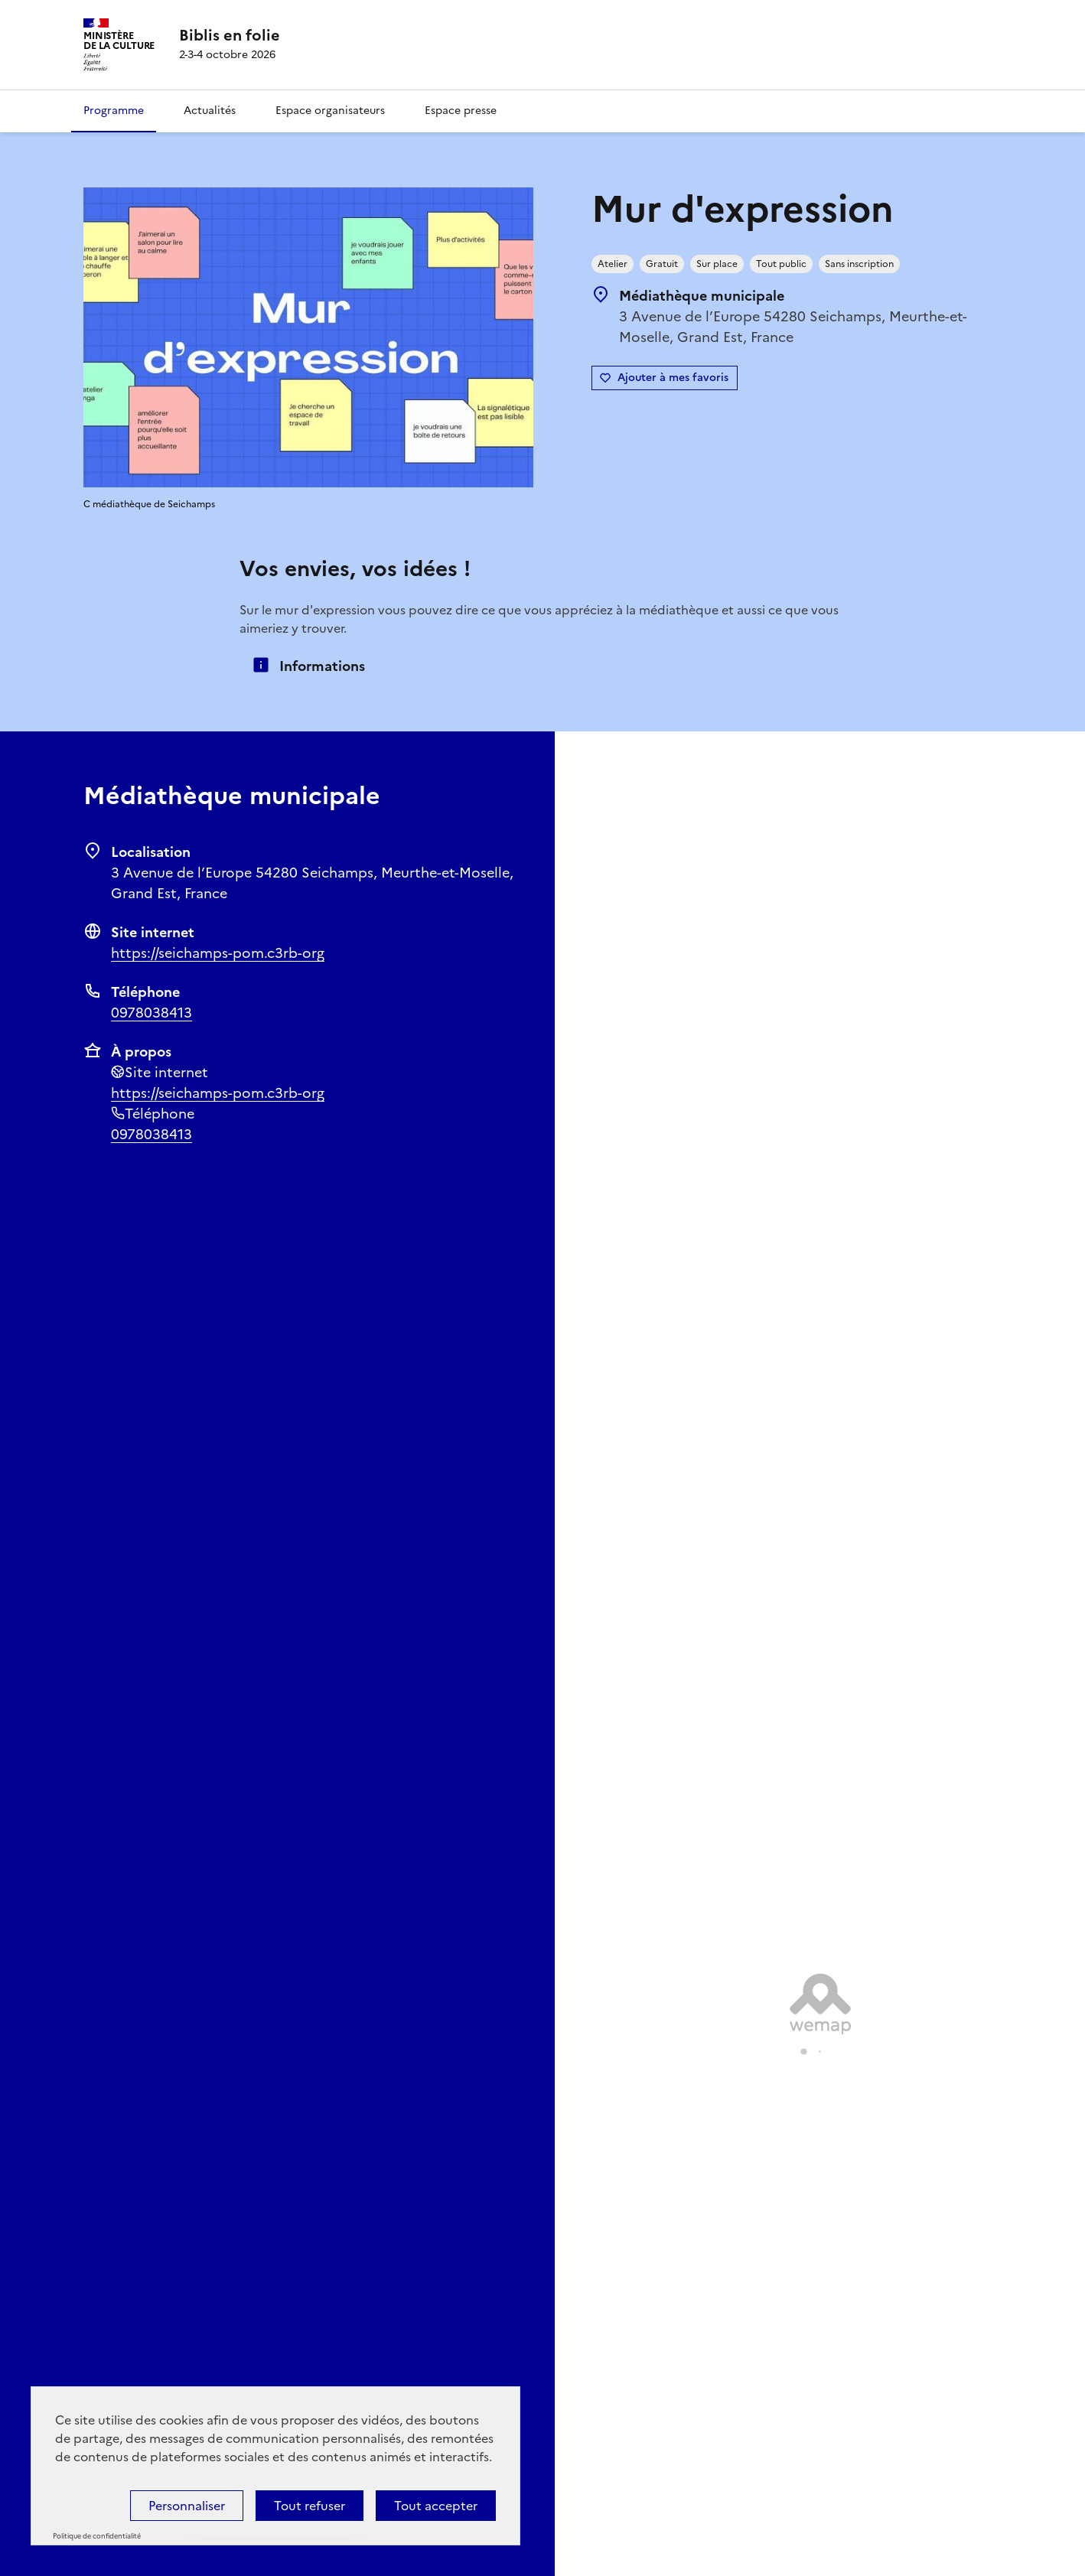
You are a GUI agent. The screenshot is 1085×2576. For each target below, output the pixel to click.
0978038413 (151, 1012)
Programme (113, 111)
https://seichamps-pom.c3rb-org (217, 953)
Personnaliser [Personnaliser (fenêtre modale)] (186, 2505)
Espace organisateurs (330, 111)
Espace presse (461, 111)
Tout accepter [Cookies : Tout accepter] (435, 2505)
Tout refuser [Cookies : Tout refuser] (309, 2505)
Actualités (210, 111)
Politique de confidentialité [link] (97, 2536)
